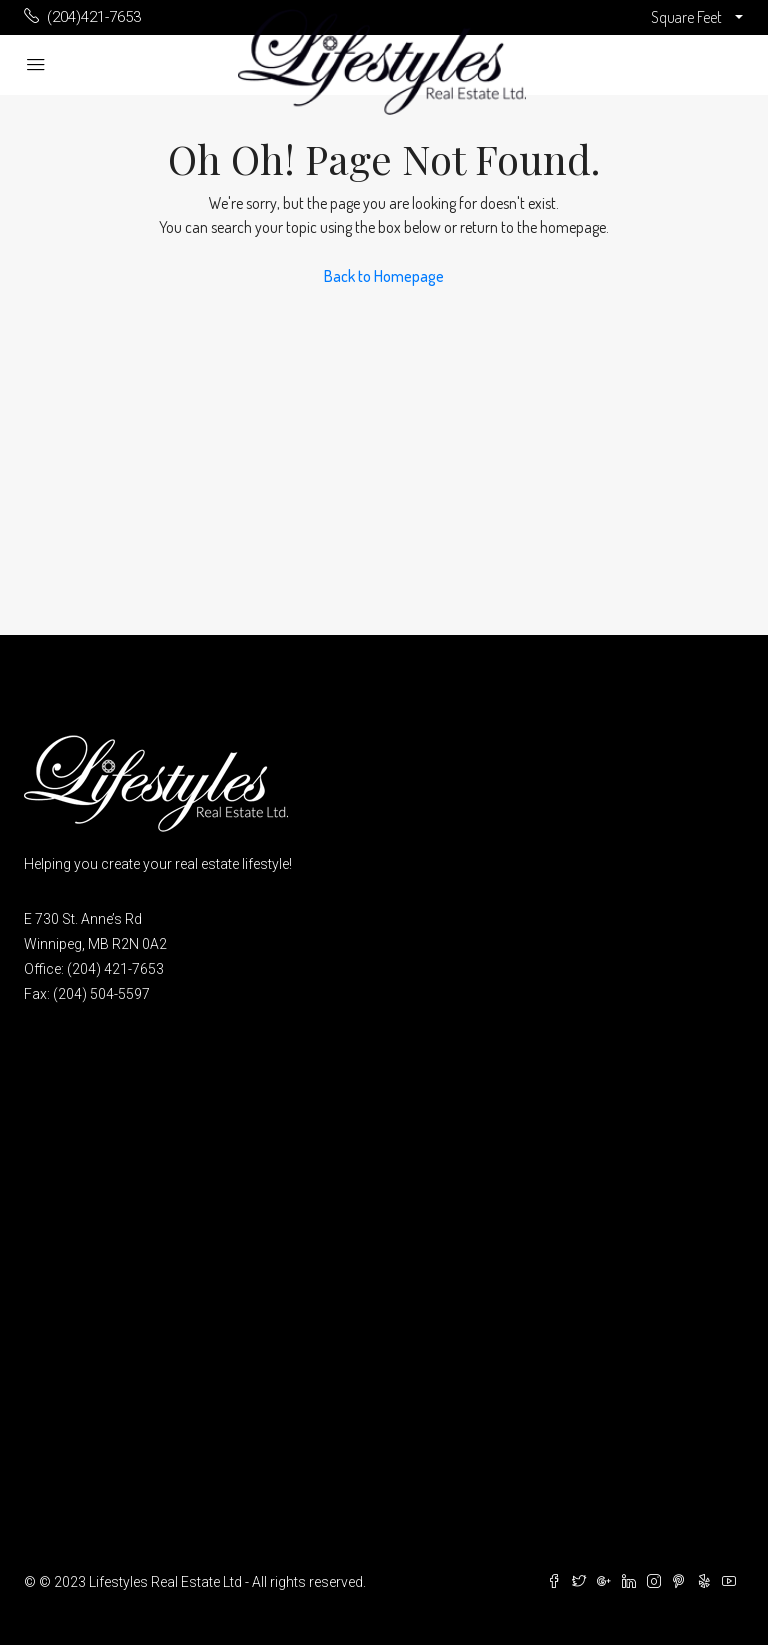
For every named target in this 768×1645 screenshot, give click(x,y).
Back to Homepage (384, 276)
